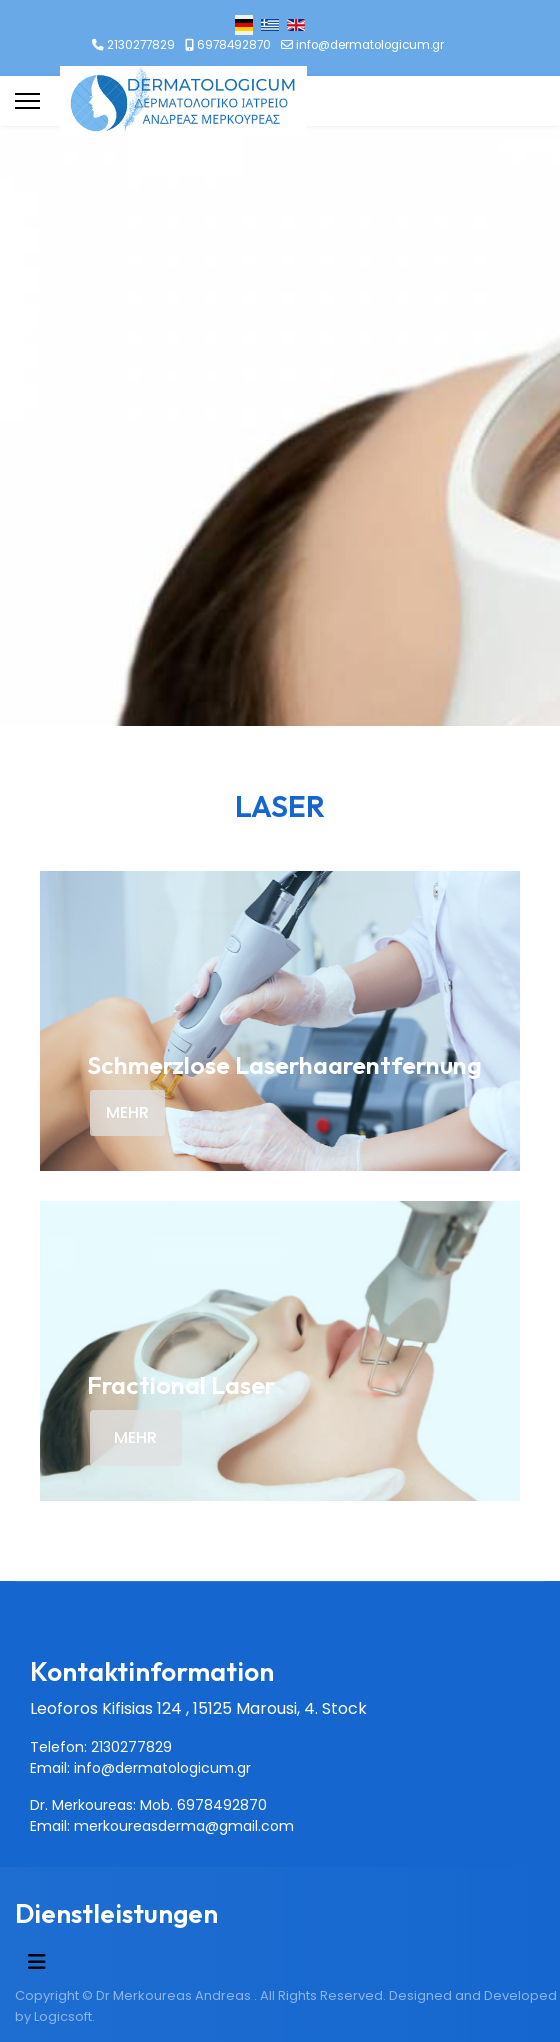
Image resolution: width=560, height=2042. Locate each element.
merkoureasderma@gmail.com (184, 1826)
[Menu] (27, 101)
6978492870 (234, 45)
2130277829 (141, 45)
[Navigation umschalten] (37, 1962)
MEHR (127, 1112)
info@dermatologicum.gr (370, 45)
